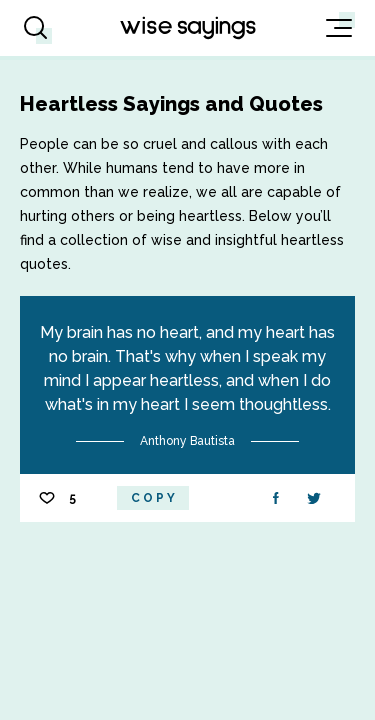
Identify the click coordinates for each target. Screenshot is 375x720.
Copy (154, 498)
